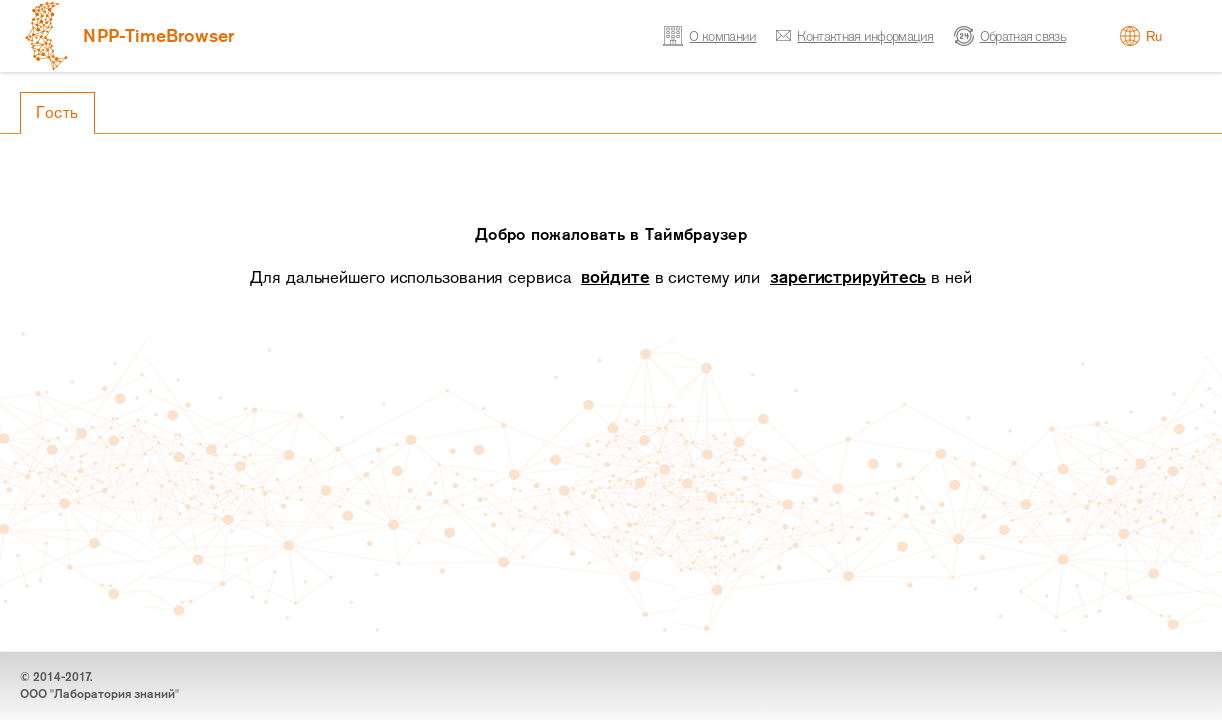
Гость (57, 112)
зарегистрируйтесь (848, 277)
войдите (615, 277)
